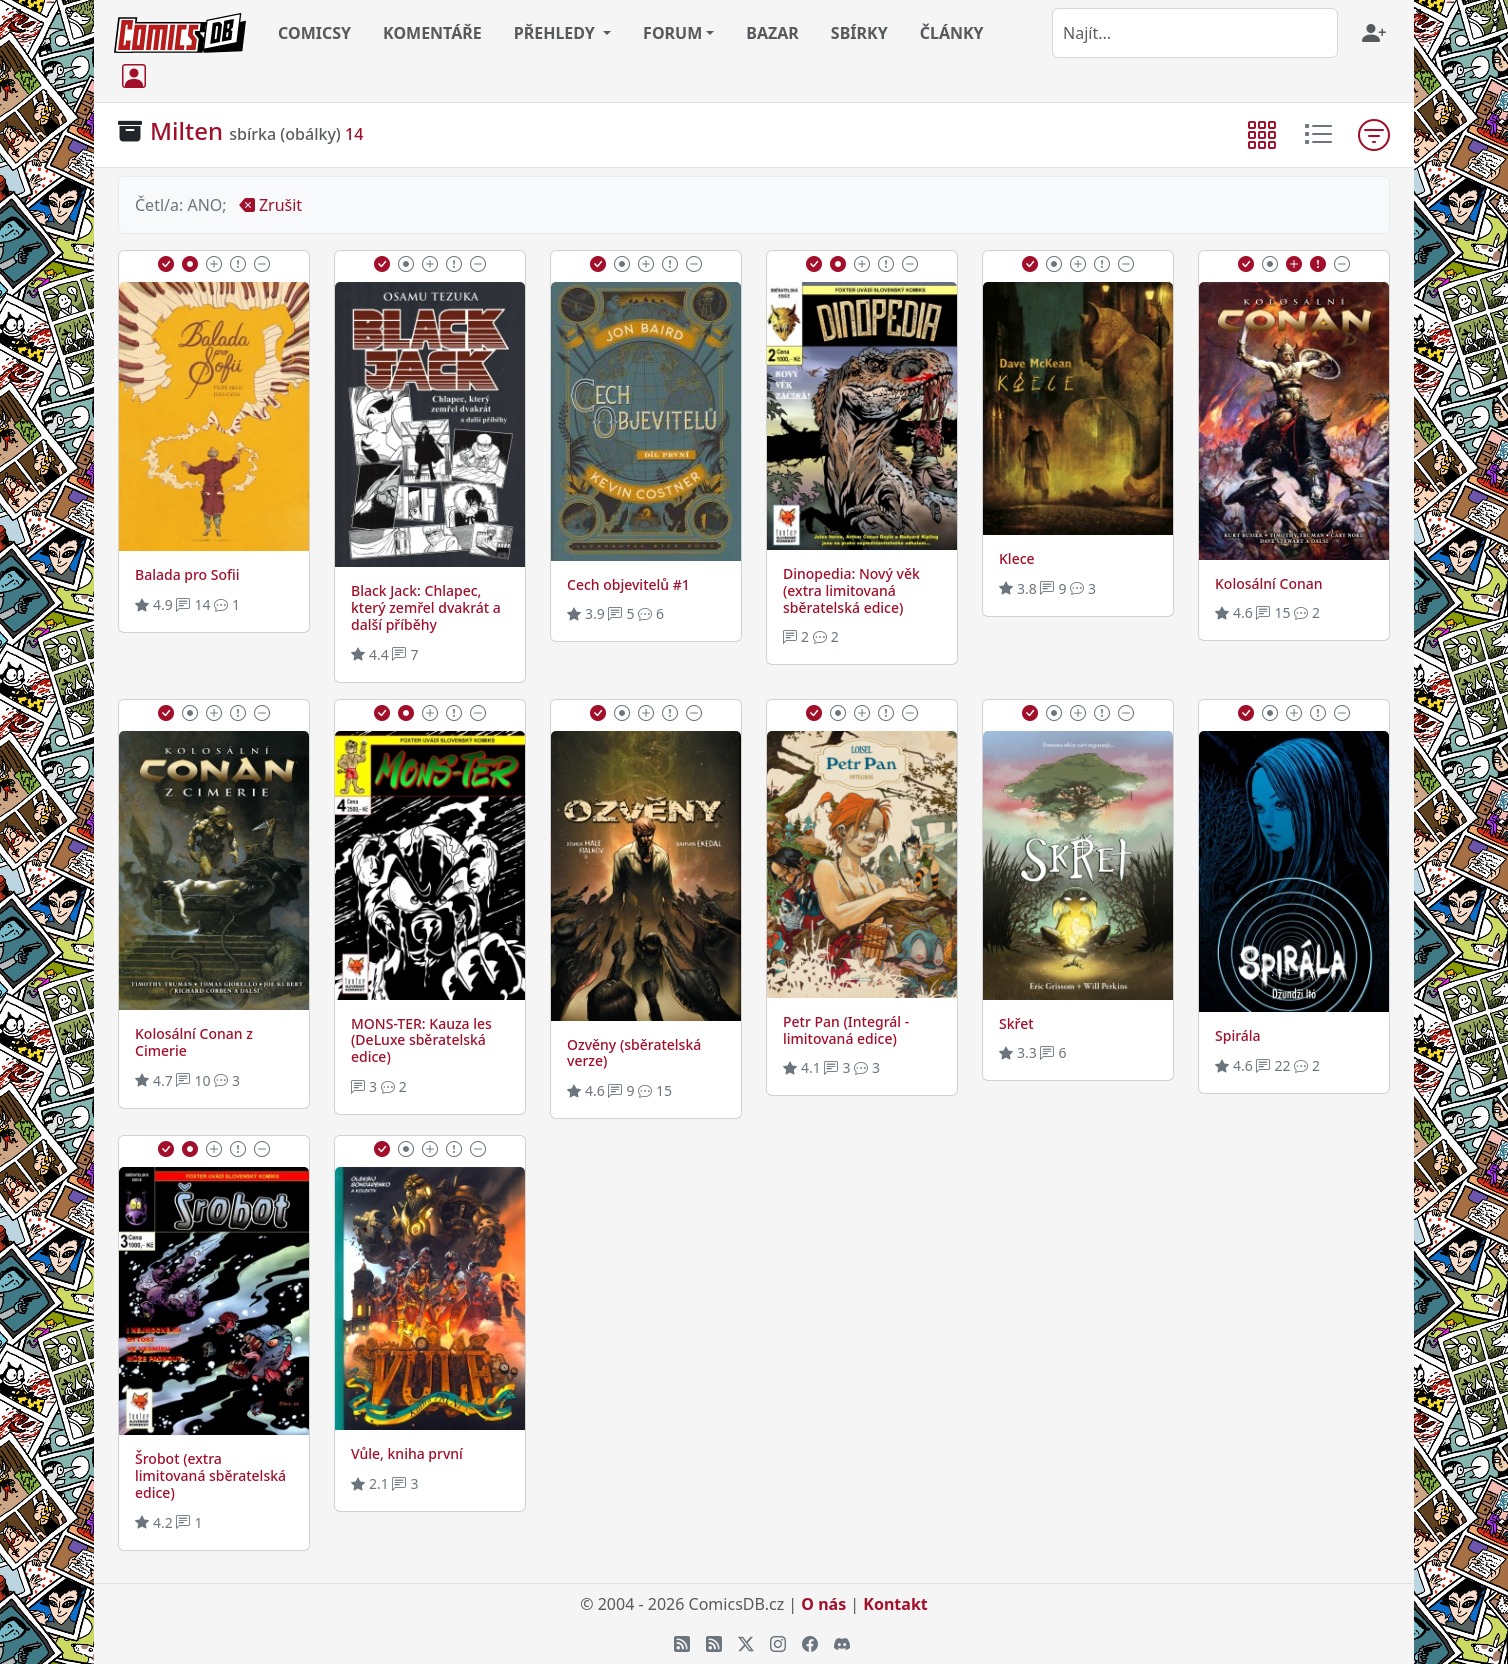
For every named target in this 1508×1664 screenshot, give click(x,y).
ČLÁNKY (952, 33)
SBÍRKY (859, 33)
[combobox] (1195, 33)
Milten (186, 130)
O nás (823, 1604)
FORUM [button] (672, 33)
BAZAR (772, 33)
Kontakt (895, 1604)
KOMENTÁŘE (432, 33)
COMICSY (314, 33)
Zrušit (270, 205)
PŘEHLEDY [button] (556, 33)
